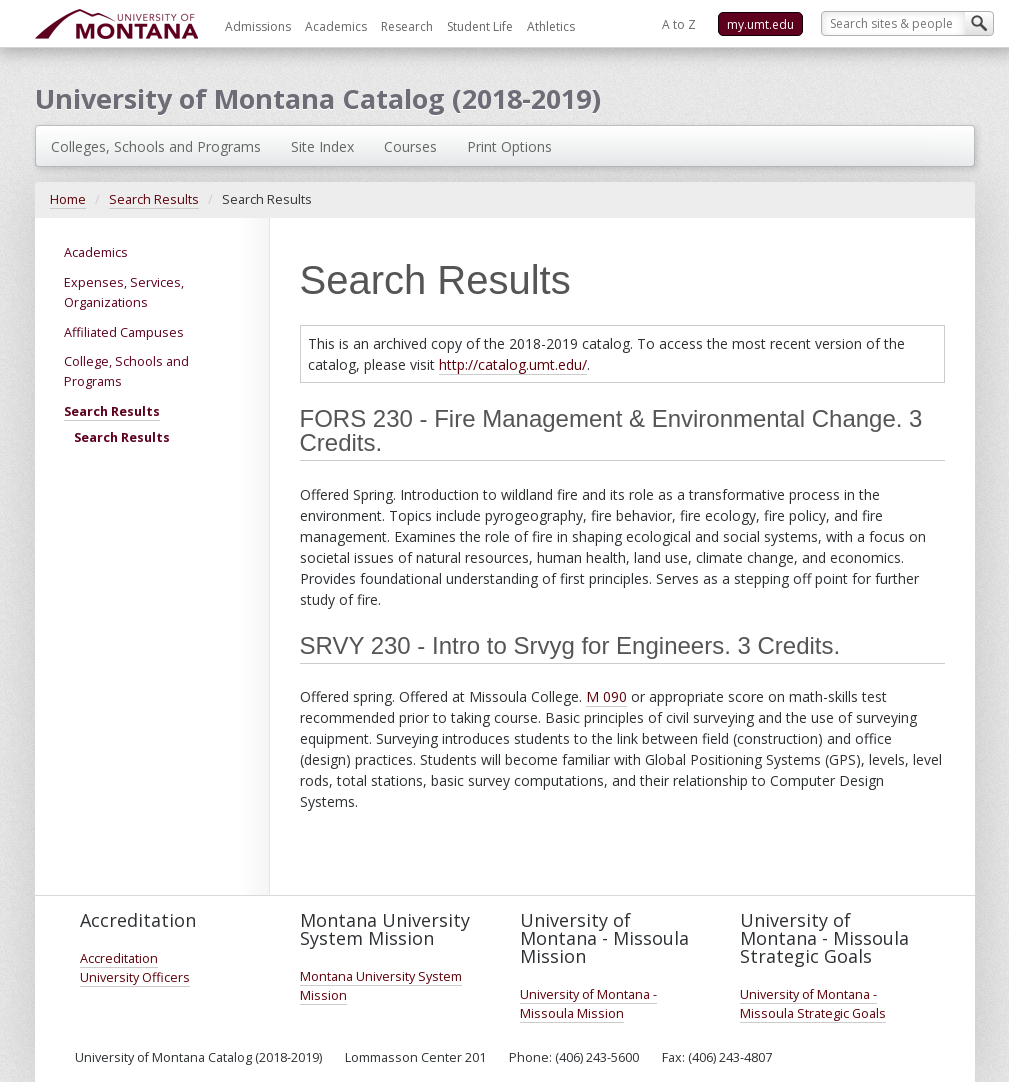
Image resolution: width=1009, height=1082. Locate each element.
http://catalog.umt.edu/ (513, 364)
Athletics (551, 26)
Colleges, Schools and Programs (156, 146)
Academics (336, 26)
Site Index (322, 146)
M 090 (606, 696)
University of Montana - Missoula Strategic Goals (813, 1004)
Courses (410, 146)
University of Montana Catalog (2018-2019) (318, 98)
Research (407, 26)
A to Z (679, 24)
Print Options (509, 146)
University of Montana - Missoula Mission (588, 1004)
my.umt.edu (760, 24)
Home (68, 199)
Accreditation (119, 958)
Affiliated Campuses (124, 332)
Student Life (480, 26)
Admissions (258, 26)
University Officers (135, 977)
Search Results (154, 199)
